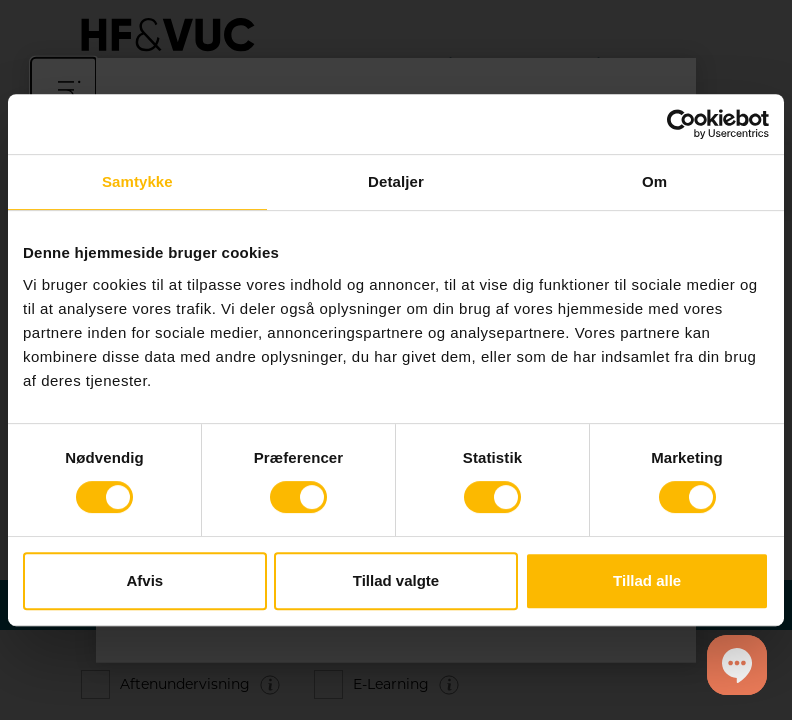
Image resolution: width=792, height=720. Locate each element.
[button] (737, 665)
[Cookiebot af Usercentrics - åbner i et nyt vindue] (681, 124)
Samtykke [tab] (137, 181)
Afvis (144, 580)
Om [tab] (654, 181)
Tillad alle (647, 580)
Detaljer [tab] (396, 181)
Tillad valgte (396, 580)
